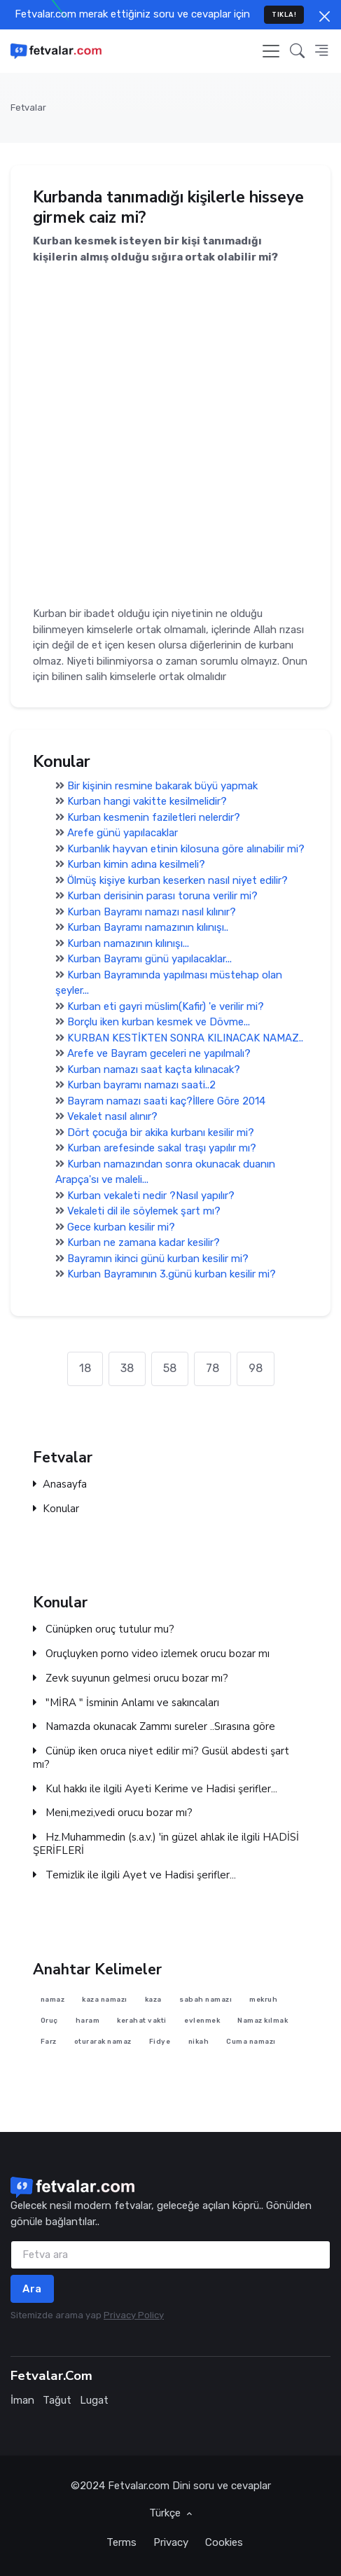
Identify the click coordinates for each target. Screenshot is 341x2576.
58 (169, 1368)
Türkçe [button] (166, 2513)
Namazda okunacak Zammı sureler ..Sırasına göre (154, 1727)
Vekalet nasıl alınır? (112, 1116)
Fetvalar (28, 107)
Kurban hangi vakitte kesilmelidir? (147, 801)
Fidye (160, 2041)
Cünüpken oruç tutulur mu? (103, 1630)
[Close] (324, 16)
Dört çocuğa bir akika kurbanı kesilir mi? (160, 1132)
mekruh (263, 1999)
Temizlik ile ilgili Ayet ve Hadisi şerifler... (134, 1875)
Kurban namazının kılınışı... (128, 942)
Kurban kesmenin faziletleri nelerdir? (153, 816)
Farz (49, 2041)
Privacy (170, 2542)
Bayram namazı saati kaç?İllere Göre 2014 (166, 1100)
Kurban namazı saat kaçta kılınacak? (153, 1068)
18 (85, 1368)
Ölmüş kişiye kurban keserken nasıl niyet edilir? (177, 879)
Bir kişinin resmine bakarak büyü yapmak (162, 785)
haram (88, 2020)
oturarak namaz (103, 2041)
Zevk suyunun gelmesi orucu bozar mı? (130, 1678)
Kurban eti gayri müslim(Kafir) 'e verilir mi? (165, 1005)
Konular (56, 1509)
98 (256, 1368)
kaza (153, 1999)
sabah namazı (205, 1999)
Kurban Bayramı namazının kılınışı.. (147, 927)
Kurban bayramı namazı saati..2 (141, 1085)
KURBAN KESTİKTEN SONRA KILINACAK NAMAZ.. (185, 1037)
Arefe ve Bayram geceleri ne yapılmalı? (159, 1053)
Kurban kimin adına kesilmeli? (136, 864)
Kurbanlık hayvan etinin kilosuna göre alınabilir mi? (186, 848)
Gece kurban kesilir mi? (121, 1226)
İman (22, 2400)
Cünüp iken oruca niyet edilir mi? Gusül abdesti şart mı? (161, 1758)
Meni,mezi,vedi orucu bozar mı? (113, 1813)
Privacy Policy (134, 2315)
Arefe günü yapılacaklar (122, 832)
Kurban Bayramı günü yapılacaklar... (149, 959)
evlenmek (202, 2020)
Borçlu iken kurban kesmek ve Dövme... (158, 1022)
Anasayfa (60, 1484)
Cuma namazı (251, 2041)
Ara (32, 2289)
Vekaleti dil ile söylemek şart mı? (144, 1211)
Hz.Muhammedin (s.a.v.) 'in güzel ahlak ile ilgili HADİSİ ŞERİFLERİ (166, 1844)
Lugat (94, 2400)
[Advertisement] (170, 435)
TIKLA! (284, 14)
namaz (53, 1999)
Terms (121, 2542)
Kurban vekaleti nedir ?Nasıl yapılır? (151, 1195)
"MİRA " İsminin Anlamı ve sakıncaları (126, 1703)
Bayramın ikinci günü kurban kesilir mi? (158, 1258)
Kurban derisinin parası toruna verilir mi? (162, 895)
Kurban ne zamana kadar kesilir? (143, 1242)
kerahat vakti (142, 2020)
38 (127, 1368)
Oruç (49, 2020)
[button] (297, 51)
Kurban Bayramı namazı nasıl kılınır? (151, 911)
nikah (198, 2041)
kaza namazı (104, 1999)
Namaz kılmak (262, 2020)
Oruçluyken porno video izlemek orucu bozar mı (151, 1654)
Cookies (224, 2542)
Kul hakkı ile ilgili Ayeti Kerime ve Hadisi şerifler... (155, 1789)
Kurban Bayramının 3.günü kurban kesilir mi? (171, 1274)
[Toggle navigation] (270, 51)
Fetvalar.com (138, 2485)
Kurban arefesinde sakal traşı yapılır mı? (161, 1148)
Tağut (57, 2400)
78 (212, 1368)
